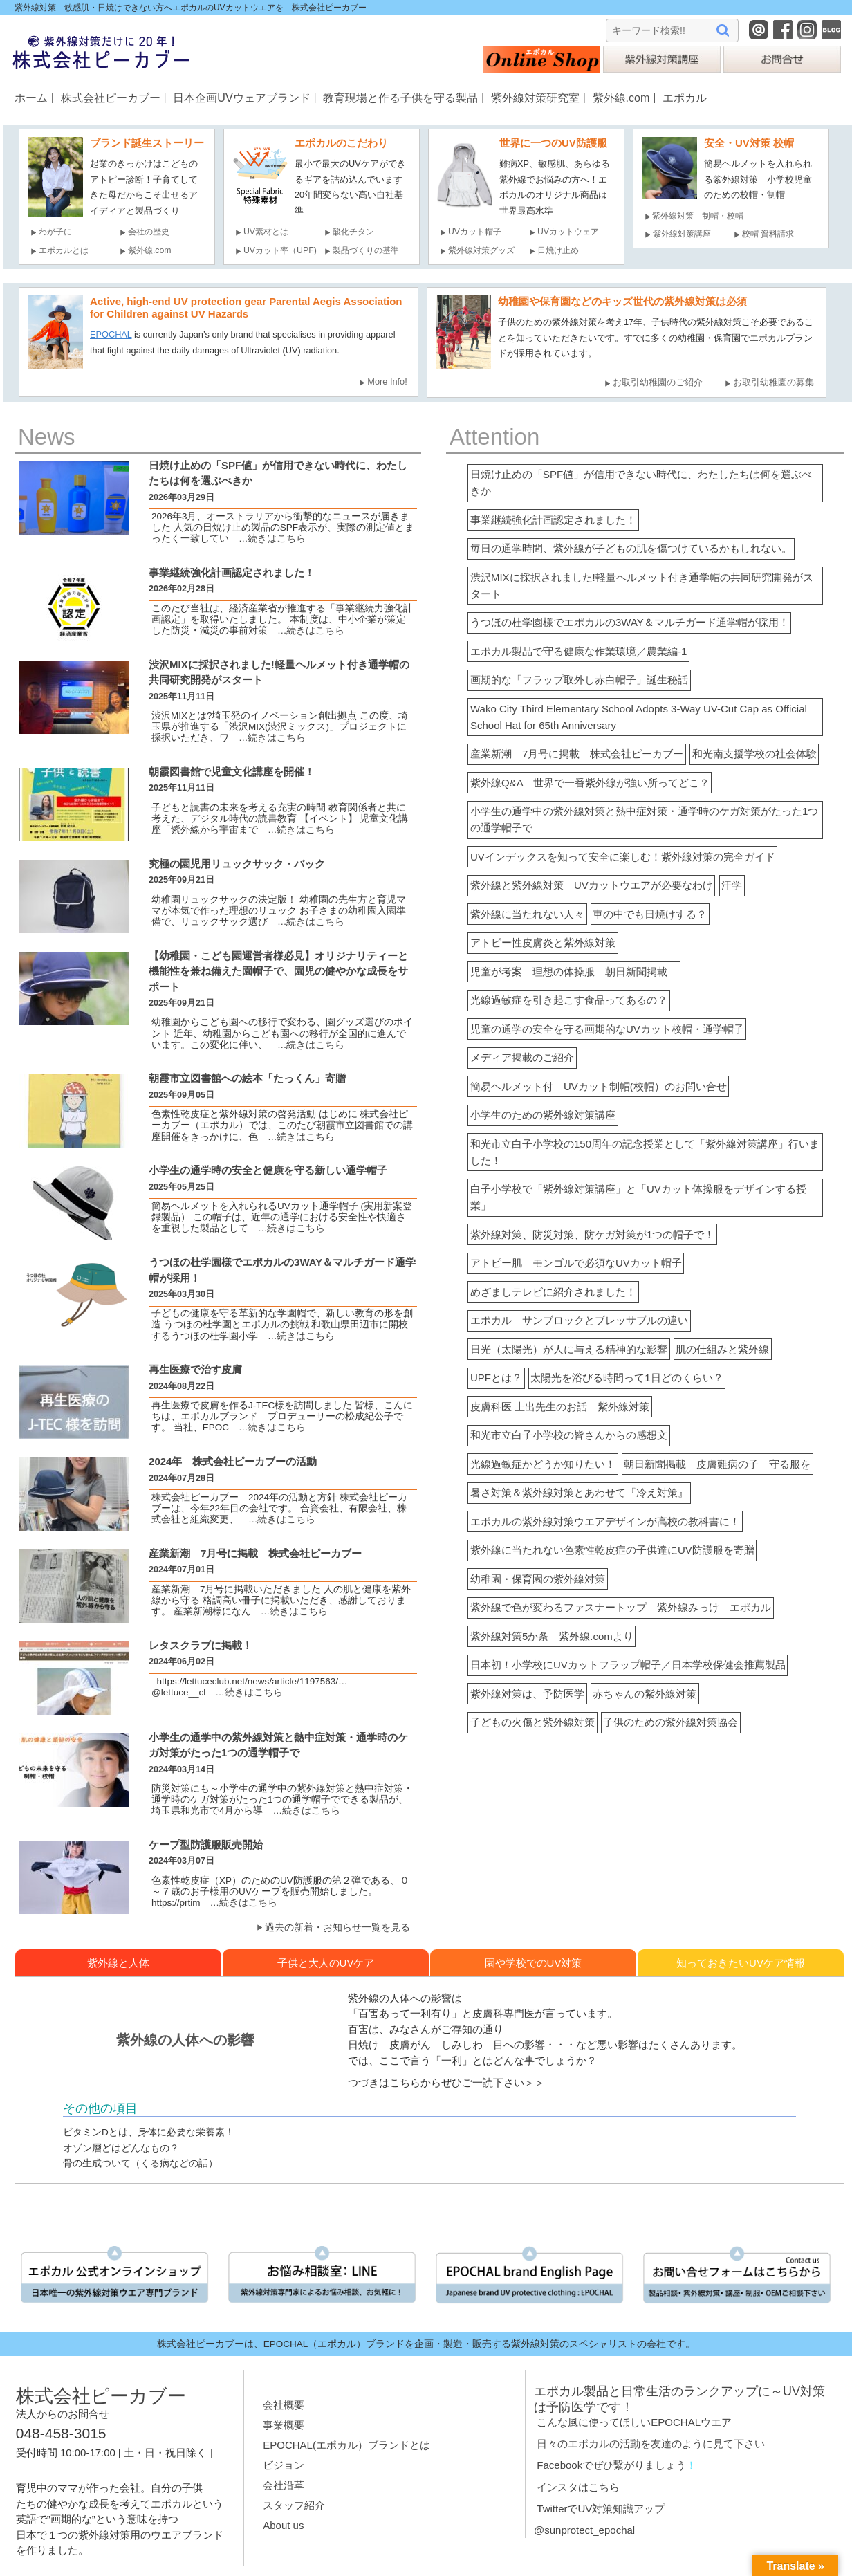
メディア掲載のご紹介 (522, 1057)
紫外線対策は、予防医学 (527, 1694)
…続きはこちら (267, 538)
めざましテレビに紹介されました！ (553, 1292)
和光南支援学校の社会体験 (754, 754)
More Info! (387, 381)
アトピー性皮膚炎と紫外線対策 (542, 942)
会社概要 (283, 2405)
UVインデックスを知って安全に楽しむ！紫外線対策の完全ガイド (622, 857)
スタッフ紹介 (294, 2505)
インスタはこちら (578, 2487)
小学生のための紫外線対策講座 (542, 1115)
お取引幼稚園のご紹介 (658, 382)
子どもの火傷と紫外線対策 (532, 1722)
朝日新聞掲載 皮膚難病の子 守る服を (717, 1464)
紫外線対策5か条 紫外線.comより (551, 1636)
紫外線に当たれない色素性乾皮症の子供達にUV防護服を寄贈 (612, 1550)
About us (283, 2525)
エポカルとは (68, 250)
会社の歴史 (148, 232)
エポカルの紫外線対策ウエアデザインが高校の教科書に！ (605, 1521)
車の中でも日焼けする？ (650, 914)
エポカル (685, 97)
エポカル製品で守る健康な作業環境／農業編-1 (578, 651)
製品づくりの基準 (366, 250)
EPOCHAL (110, 334)
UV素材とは (265, 232)
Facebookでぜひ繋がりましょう (611, 2465)
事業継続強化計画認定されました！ (553, 520)
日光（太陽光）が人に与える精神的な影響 (568, 1349)
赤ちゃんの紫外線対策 (644, 1694)
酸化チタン (353, 232)
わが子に (55, 232)
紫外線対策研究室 (535, 97)
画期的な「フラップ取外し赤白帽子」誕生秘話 (579, 680)
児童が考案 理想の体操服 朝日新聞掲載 (574, 971)
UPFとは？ (496, 1377)
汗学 (731, 885)
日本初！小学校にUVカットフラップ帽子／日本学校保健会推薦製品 (628, 1665)
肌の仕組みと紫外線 (722, 1349)
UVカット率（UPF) (280, 250)
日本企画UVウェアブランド (241, 97)
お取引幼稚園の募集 (773, 382)
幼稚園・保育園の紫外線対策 (537, 1579)
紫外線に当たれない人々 (527, 914)
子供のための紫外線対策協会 (670, 1722)
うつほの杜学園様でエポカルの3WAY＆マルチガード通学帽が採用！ (629, 622)
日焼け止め (558, 250)
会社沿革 (283, 2485)
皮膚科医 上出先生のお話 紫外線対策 (559, 1407)
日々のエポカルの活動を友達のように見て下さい (651, 2443)
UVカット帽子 (474, 232)
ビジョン (283, 2465)
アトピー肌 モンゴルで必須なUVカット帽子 (576, 1263)
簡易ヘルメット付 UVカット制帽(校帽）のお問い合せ (598, 1086)
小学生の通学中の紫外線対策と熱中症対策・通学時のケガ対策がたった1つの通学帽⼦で (278, 1752)
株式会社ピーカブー (110, 97)
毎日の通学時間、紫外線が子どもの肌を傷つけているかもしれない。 (631, 548)
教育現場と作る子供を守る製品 (400, 97)
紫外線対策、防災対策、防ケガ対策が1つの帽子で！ (592, 1234)
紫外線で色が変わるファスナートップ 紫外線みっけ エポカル (620, 1607)
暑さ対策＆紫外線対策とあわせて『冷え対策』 (579, 1492)
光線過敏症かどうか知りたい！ (542, 1464)
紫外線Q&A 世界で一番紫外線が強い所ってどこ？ (590, 783)
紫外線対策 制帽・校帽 (697, 216)
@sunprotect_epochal (584, 2530)
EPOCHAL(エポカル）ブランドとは (346, 2445)
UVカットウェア (568, 232)
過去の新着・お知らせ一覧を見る (337, 1927)
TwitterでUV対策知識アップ (601, 2508)
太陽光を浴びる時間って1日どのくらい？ (626, 1377)
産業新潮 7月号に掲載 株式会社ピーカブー (576, 754)
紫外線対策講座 (682, 234)
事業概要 (283, 2425)
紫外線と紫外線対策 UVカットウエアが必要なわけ (591, 885)
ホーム (31, 97)
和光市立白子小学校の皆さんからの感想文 (568, 1435)
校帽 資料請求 (768, 234)
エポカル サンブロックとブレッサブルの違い (579, 1320)
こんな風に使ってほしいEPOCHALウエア (634, 2422)
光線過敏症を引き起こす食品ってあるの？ (568, 1000)
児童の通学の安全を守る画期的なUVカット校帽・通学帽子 (607, 1029)
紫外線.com (621, 97)
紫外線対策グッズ (481, 250)
